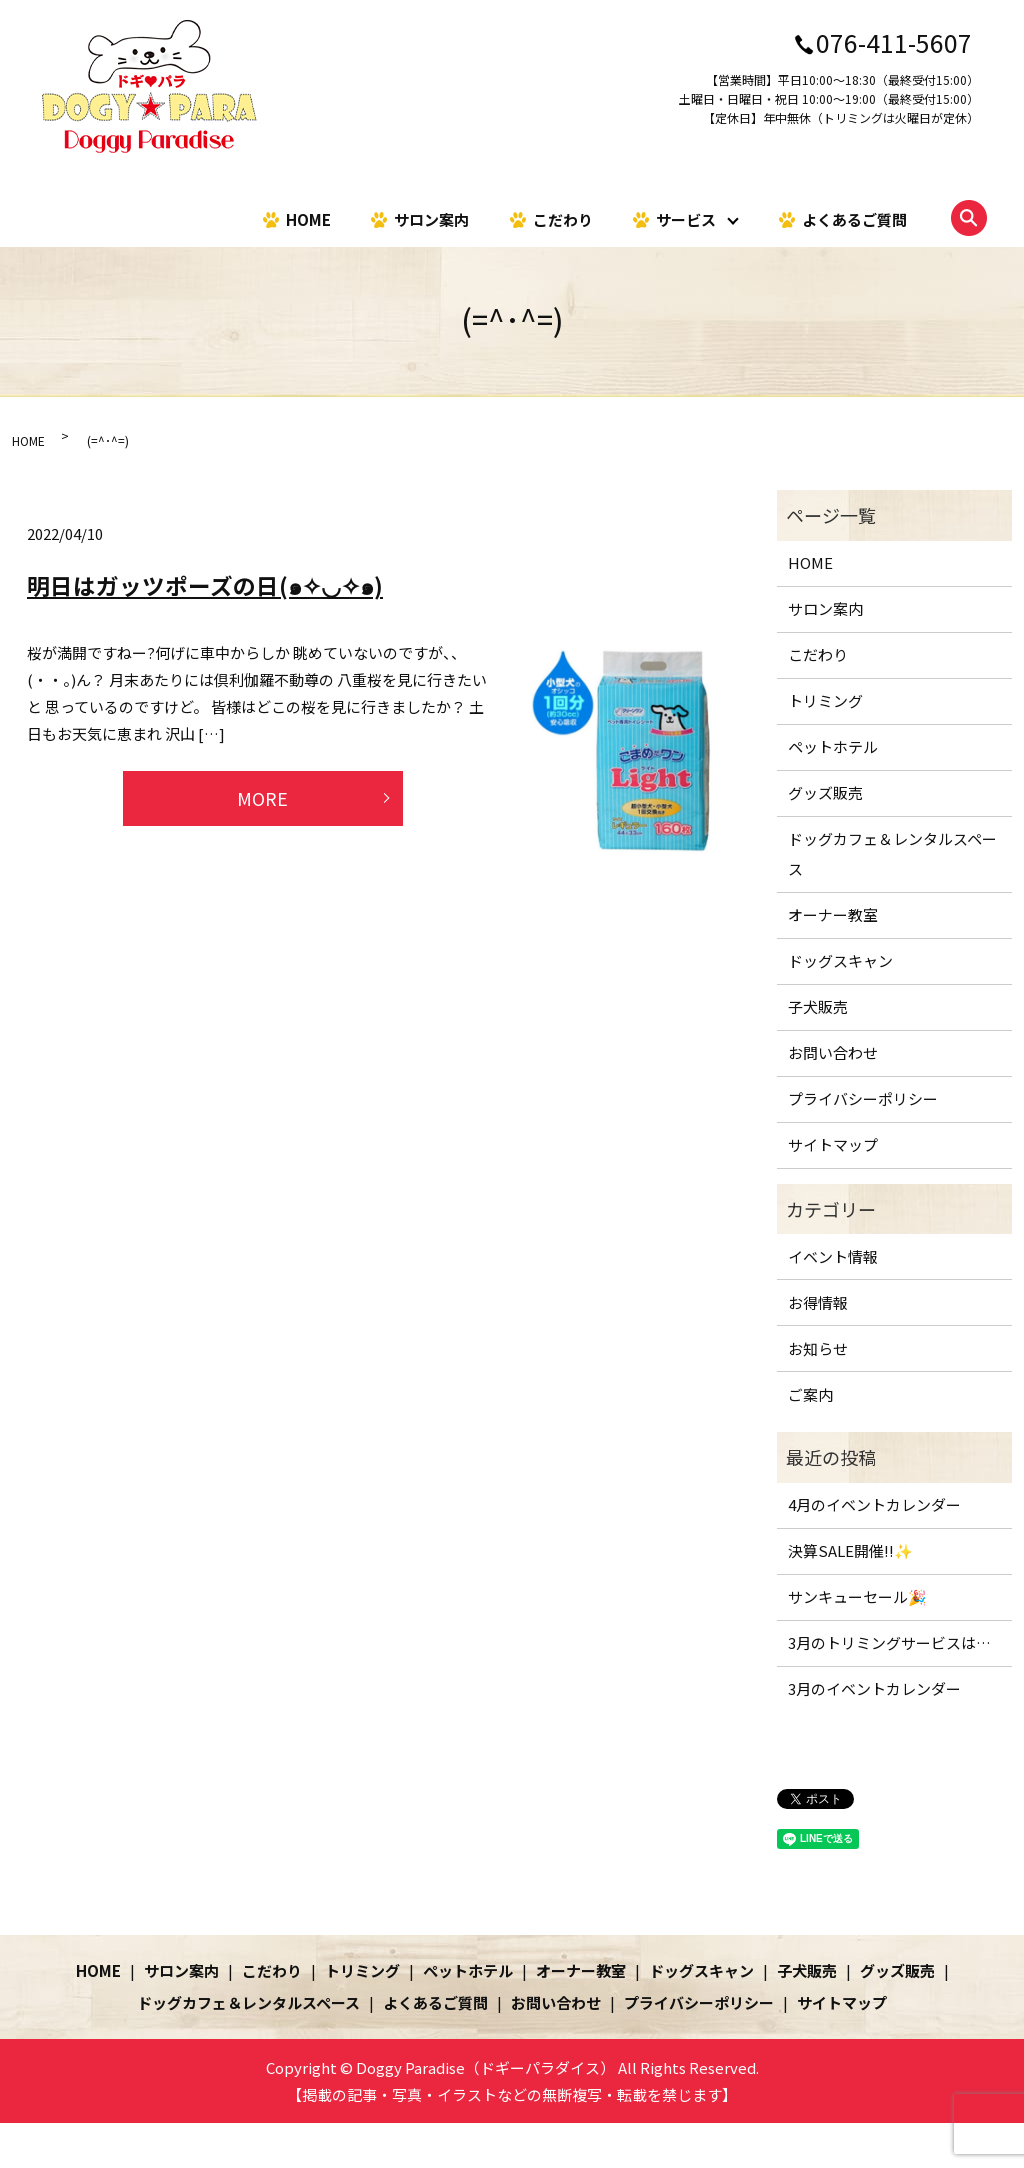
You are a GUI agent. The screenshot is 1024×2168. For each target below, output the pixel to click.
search (969, 218)
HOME (308, 218)
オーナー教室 (833, 914)
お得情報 (818, 1302)
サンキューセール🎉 (857, 1596)
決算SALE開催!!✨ (850, 1550)
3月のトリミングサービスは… (889, 1642)
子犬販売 (818, 1006)
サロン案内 (431, 218)
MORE (262, 798)
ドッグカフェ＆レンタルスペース (892, 853)
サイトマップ (833, 1144)
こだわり (563, 218)
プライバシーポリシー (863, 1098)
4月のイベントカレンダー (874, 1504)
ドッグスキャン (840, 960)
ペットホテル (833, 746)
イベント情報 (833, 1256)
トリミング (825, 700)
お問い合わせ (833, 1052)
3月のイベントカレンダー (874, 1688)
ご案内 (810, 1394)
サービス (686, 218)
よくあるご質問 (854, 218)
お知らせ (818, 1348)
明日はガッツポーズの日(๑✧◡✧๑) (205, 585)
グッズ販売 (825, 792)
